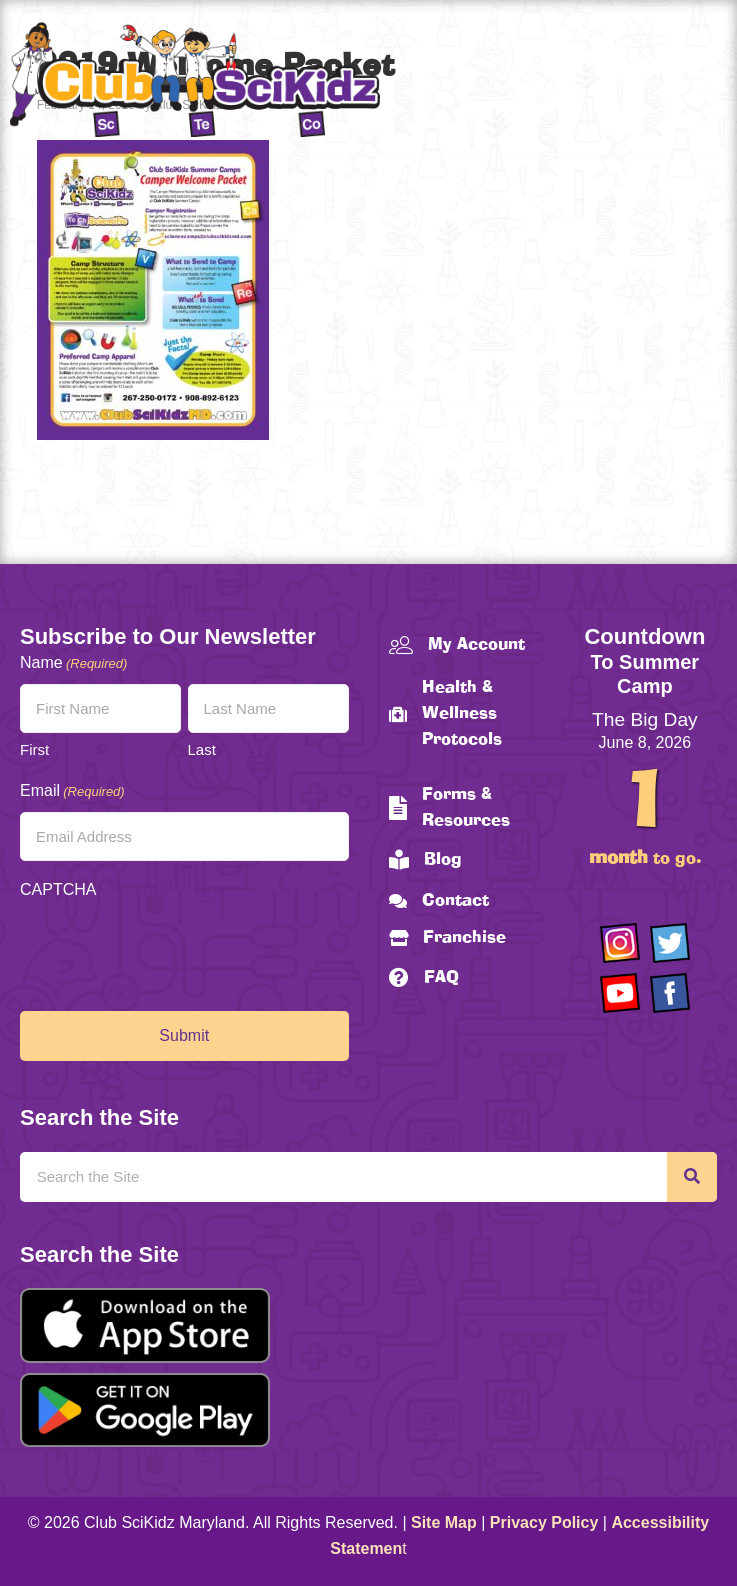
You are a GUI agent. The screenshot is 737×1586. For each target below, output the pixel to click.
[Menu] (702, 83)
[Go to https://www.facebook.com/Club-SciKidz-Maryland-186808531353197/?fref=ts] (670, 993)
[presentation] (172, 950)
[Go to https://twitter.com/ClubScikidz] (670, 943)
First (34, 749)
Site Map (444, 1522)
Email (72, 791)
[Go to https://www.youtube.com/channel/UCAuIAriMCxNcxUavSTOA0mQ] (620, 993)
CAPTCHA (58, 889)
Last (202, 749)
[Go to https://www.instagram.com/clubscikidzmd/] (620, 943)
